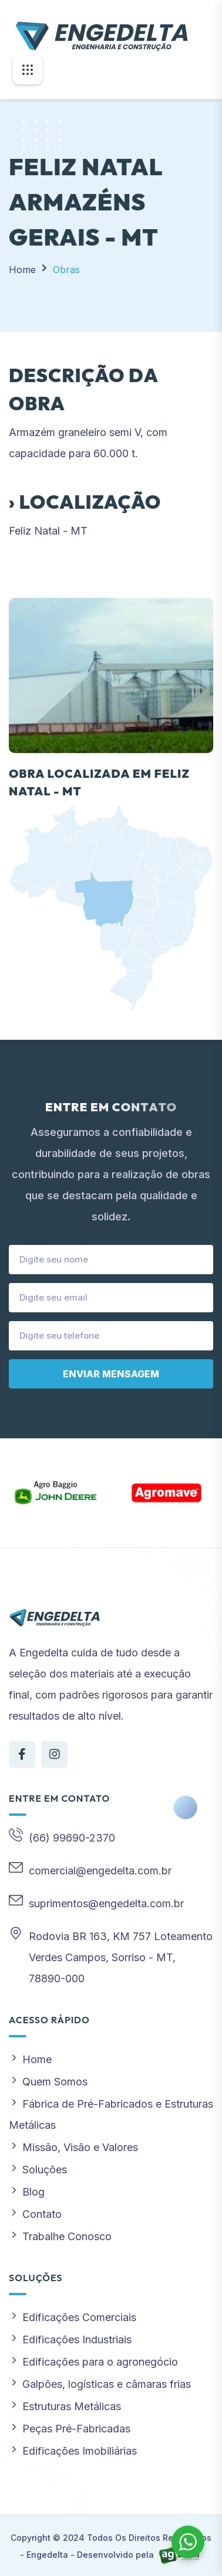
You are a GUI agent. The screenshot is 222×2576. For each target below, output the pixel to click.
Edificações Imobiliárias (73, 2451)
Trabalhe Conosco (60, 2236)
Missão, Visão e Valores (73, 2147)
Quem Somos (48, 2081)
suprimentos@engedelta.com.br (106, 1903)
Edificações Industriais (70, 2339)
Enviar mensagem (111, 1374)
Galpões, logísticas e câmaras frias (100, 2384)
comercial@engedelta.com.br (100, 1870)
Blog (27, 2192)
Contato (35, 2214)
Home (22, 269)
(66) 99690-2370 (72, 1838)
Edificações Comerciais (72, 2317)
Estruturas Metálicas (65, 2406)
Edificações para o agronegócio (93, 2362)
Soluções (38, 2169)
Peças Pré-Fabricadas (69, 2428)
